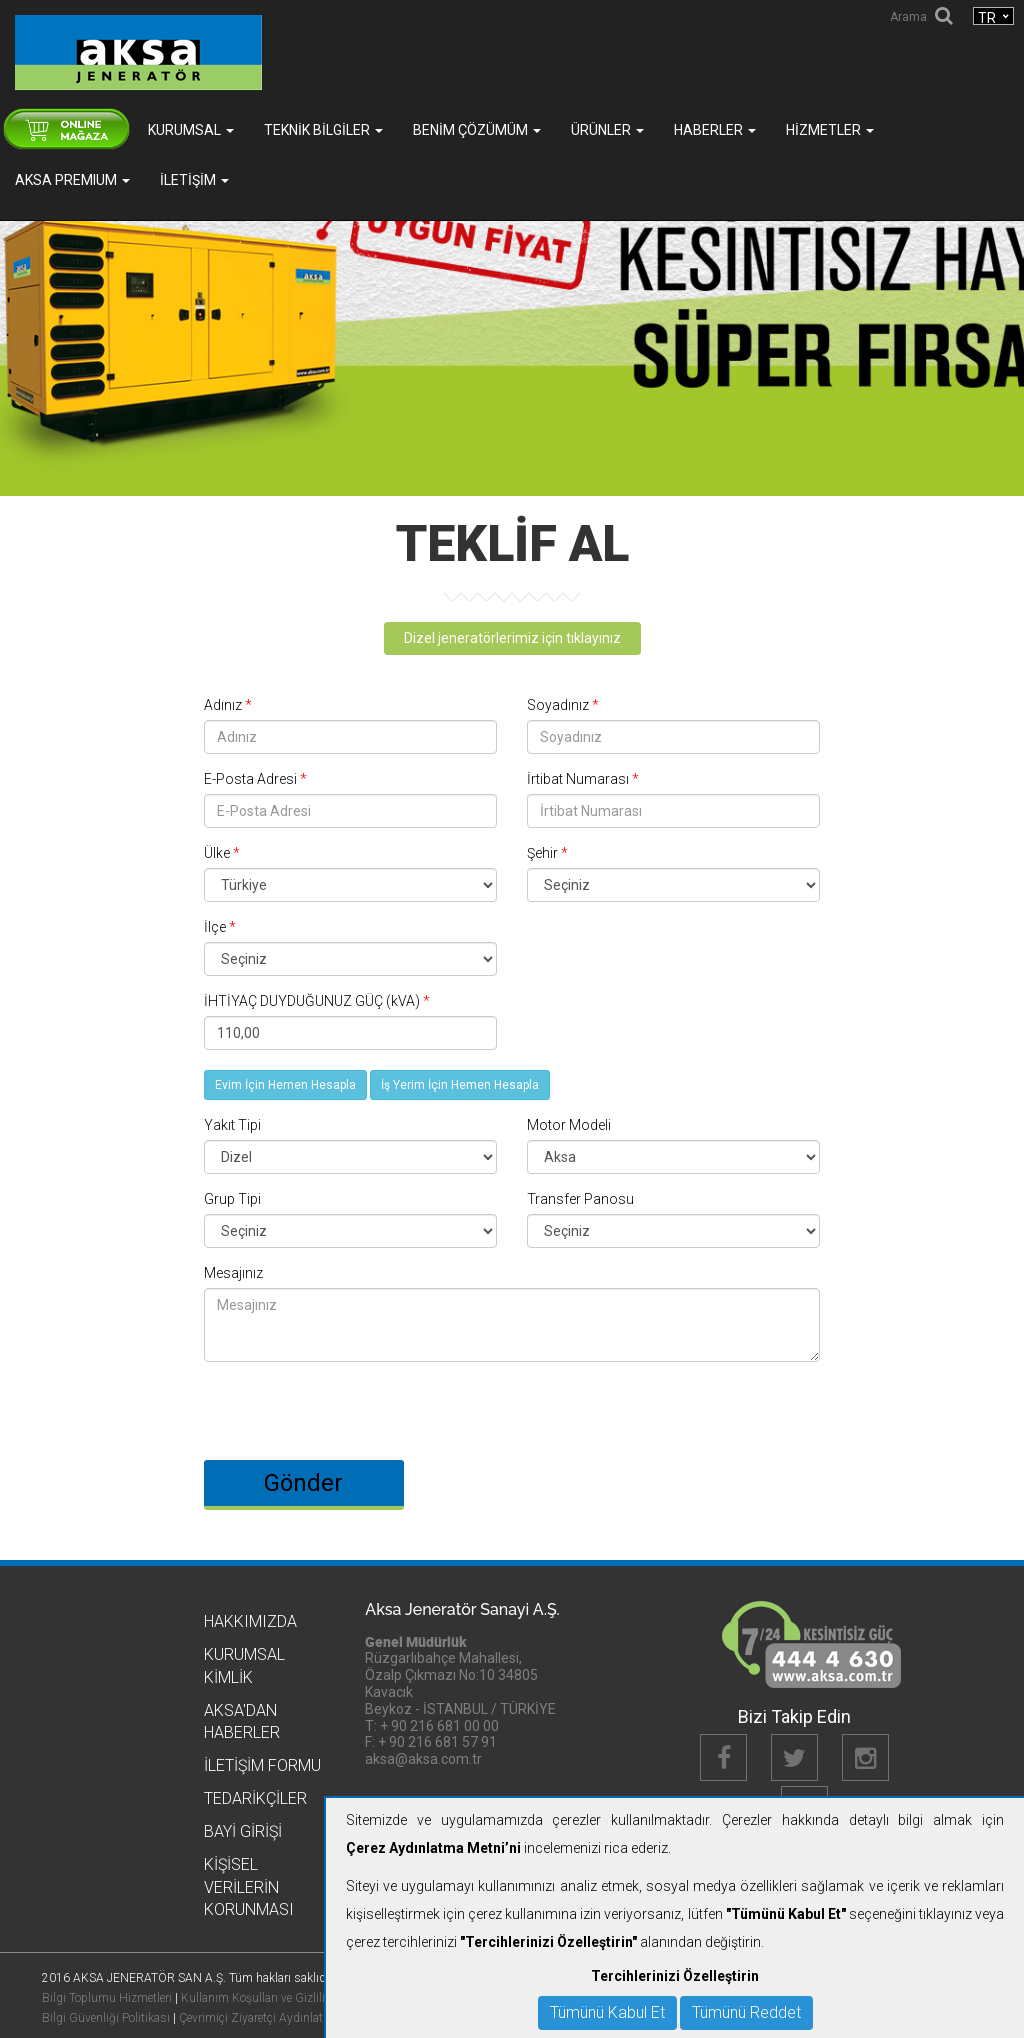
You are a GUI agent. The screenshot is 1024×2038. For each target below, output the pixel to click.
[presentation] (356, 1401)
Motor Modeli (569, 1125)
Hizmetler (830, 130)
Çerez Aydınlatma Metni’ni (433, 1848)
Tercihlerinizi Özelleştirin (675, 1976)
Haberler (715, 130)
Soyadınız (563, 705)
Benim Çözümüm (477, 130)
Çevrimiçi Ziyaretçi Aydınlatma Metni (276, 2018)
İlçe (220, 927)
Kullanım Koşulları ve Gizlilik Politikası (281, 1998)
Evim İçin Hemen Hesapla (285, 1085)
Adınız (228, 705)
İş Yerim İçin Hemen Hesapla (460, 1085)
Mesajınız (233, 1273)
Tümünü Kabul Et (607, 2012)
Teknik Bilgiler (323, 130)
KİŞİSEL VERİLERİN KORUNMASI (249, 1887)
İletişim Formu (262, 1765)
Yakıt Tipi (232, 1125)
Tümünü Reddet (746, 2012)
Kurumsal (191, 130)
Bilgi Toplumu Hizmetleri (107, 1998)
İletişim (194, 180)
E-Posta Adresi (255, 779)
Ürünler (607, 130)
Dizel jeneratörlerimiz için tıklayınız (512, 638)
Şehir (547, 853)
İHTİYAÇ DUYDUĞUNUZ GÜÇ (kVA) (317, 1001)
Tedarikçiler (255, 1798)
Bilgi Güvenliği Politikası (106, 2018)
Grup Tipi (232, 1199)
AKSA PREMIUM (72, 180)
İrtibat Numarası (583, 779)
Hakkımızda (250, 1621)
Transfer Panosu (580, 1199)
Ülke (222, 853)
